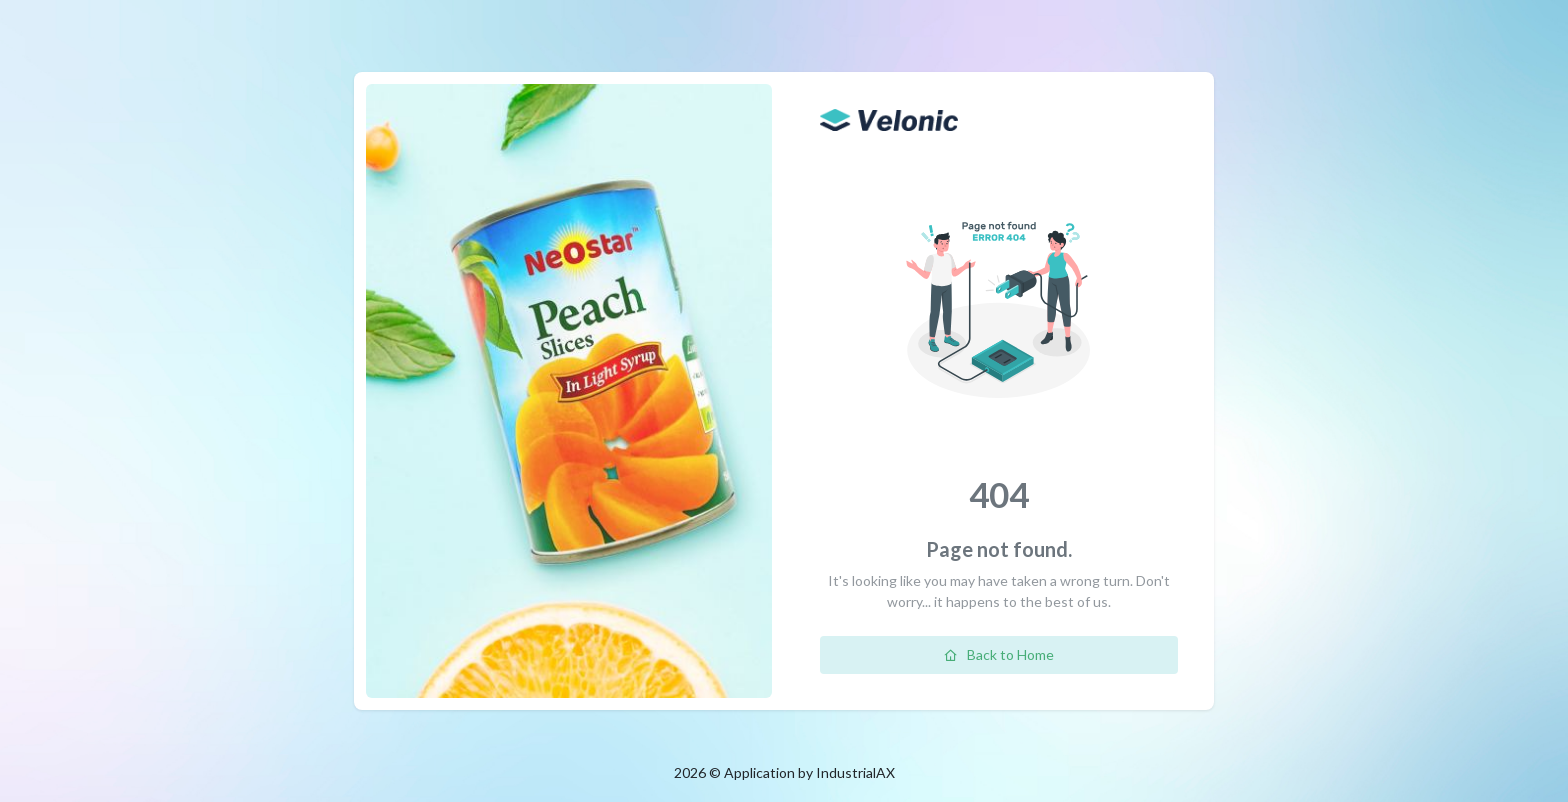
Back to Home (999, 654)
